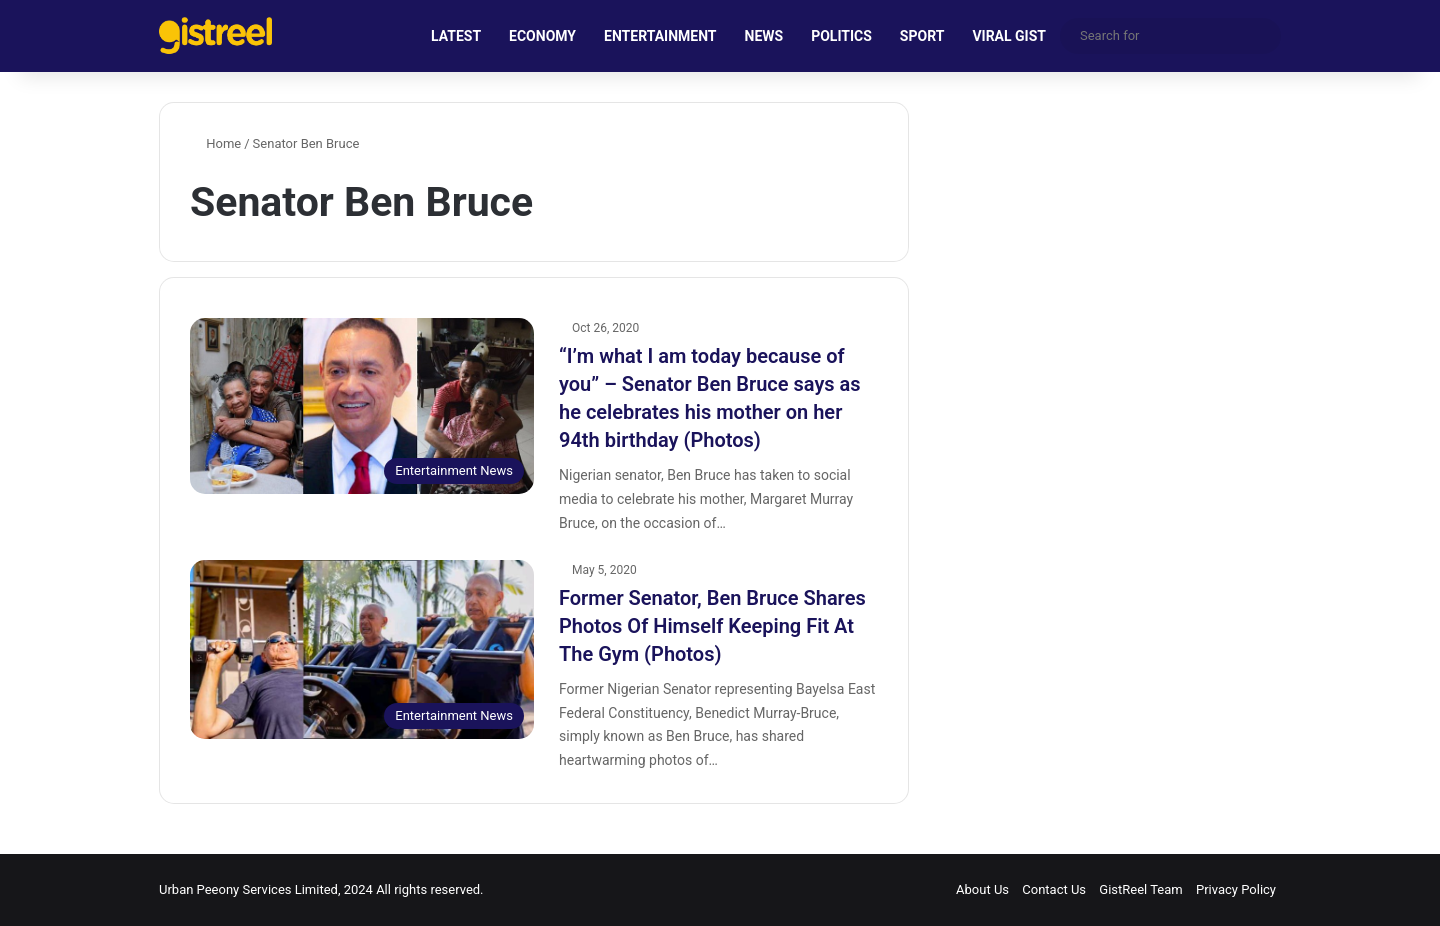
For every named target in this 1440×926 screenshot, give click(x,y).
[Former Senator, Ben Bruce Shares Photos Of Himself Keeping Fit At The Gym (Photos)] (362, 650)
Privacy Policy (1236, 889)
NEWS (764, 36)
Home (215, 143)
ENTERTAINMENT (660, 36)
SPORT (922, 36)
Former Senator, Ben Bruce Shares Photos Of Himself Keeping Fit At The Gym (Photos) (712, 626)
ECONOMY (542, 36)
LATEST (456, 36)
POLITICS (841, 36)
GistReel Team (1140, 889)
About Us (982, 889)
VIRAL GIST (1009, 36)
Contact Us (1054, 889)
